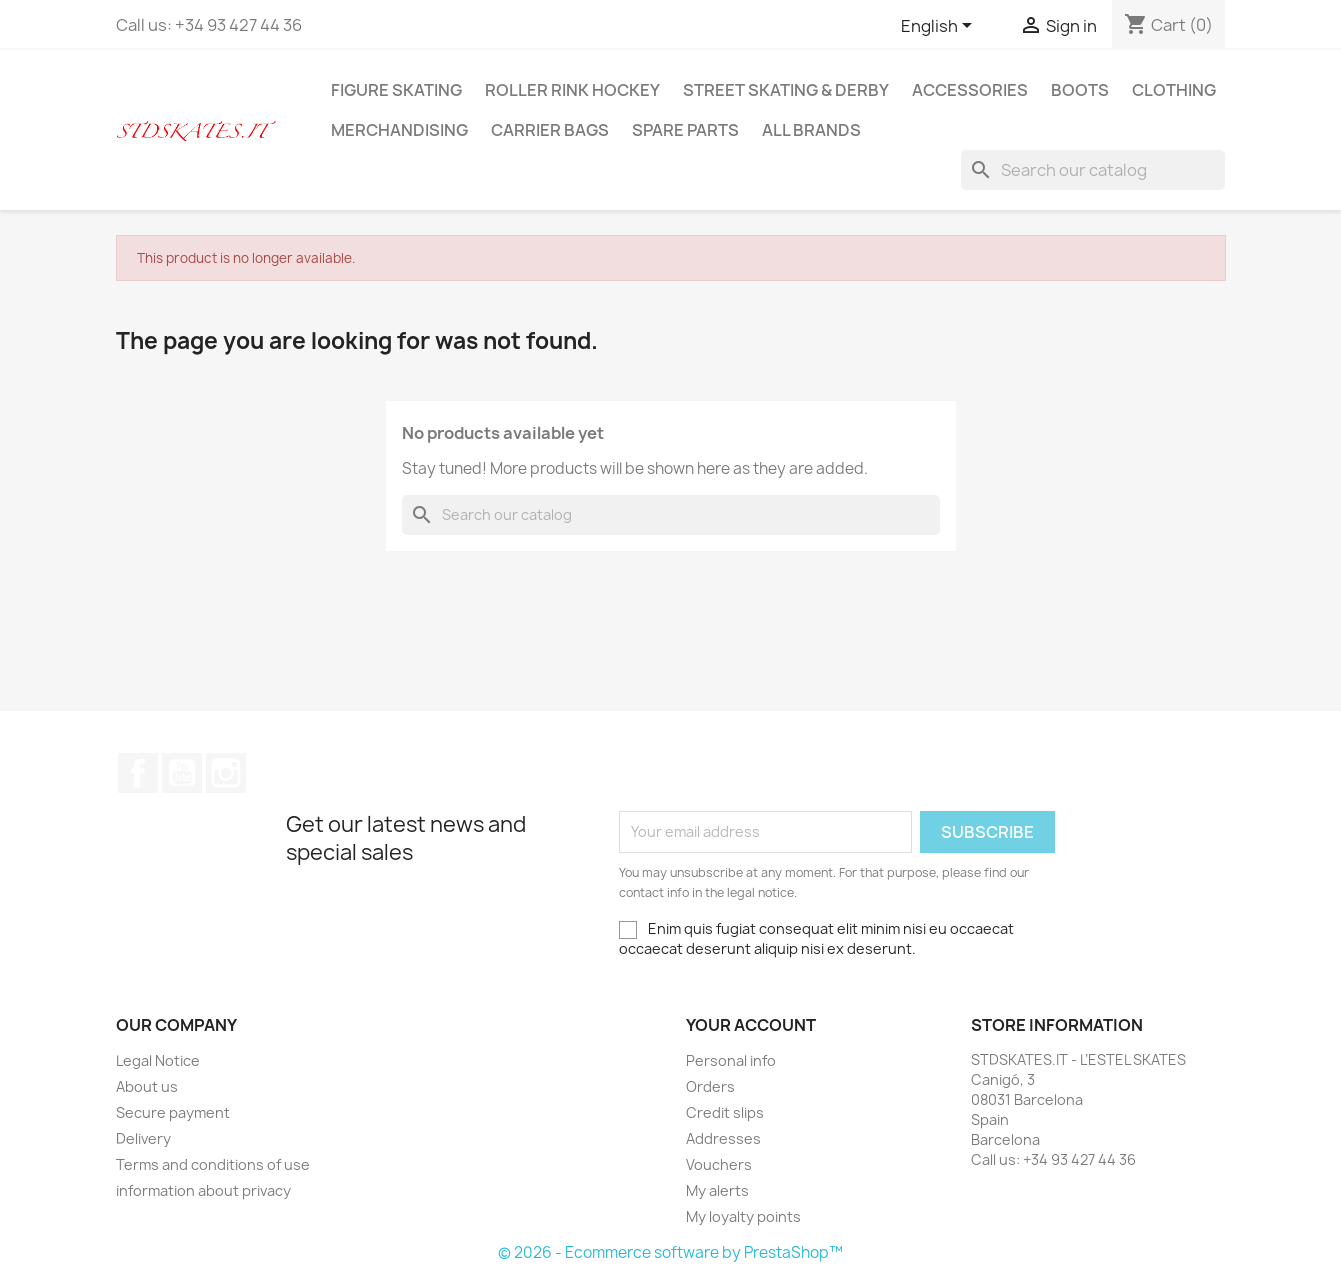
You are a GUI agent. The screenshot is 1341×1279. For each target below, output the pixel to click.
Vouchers (719, 1164)
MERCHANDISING (399, 130)
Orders (710, 1086)
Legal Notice (158, 1060)
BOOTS (1080, 90)
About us (147, 1086)
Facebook (138, 773)
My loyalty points (743, 1216)
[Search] (1093, 170)
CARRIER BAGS (550, 130)
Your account (751, 1025)
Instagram (226, 773)
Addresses (723, 1138)
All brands (811, 130)
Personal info (731, 1060)
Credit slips (725, 1112)
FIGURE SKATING (396, 90)
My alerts (717, 1190)
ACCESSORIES (970, 90)
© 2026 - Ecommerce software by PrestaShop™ (670, 1252)
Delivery (143, 1138)
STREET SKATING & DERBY (786, 90)
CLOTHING (1174, 90)
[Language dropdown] (940, 27)
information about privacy (203, 1190)
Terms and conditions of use (213, 1164)
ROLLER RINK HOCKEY (572, 90)
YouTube (182, 773)
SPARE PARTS (685, 130)
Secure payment (173, 1112)
